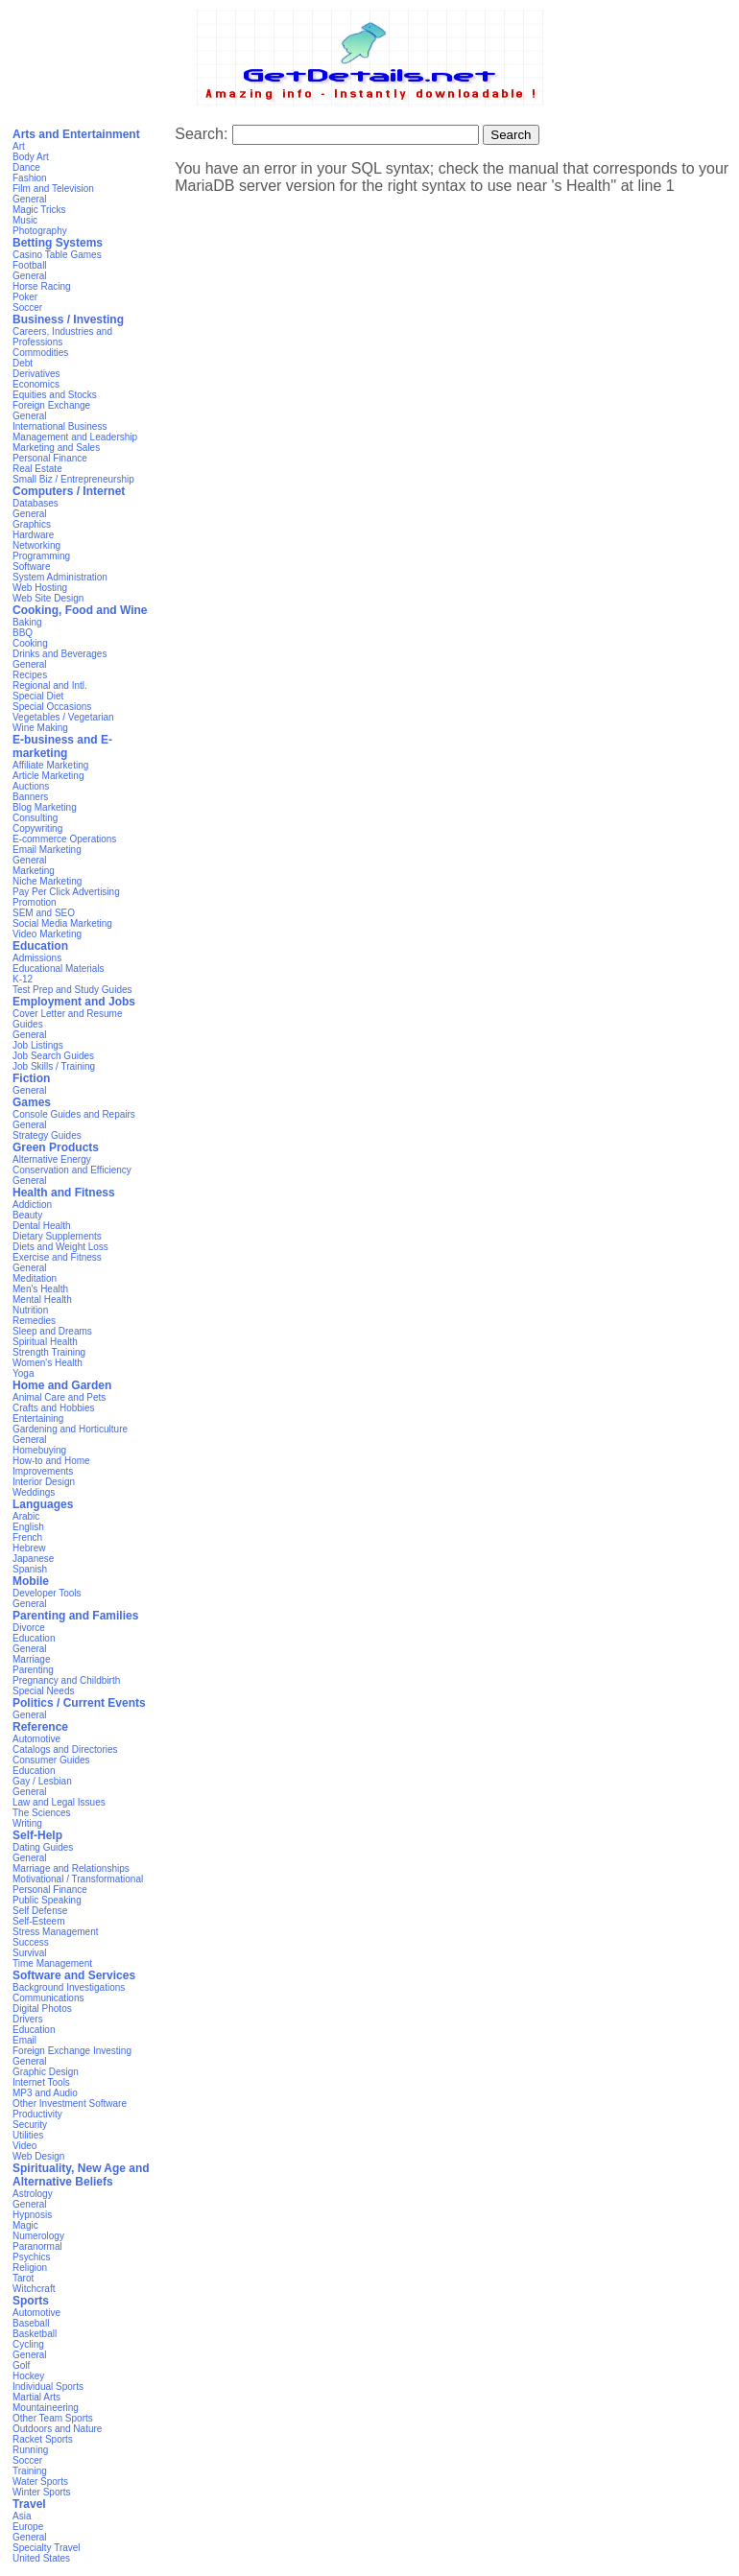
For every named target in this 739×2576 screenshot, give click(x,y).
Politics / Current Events (79, 1703)
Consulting (35, 818)
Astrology (32, 2193)
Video (24, 2145)
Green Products (55, 1147)
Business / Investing (68, 319)
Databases (35, 503)
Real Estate (37, 468)
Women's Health (47, 1363)
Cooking (30, 643)
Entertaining (37, 1418)
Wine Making (40, 727)
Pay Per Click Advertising (66, 891)
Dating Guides (42, 1847)
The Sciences (41, 1813)
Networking (36, 545)
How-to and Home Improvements (51, 1466)
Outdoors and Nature (57, 2428)
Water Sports (40, 2481)
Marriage (31, 1659)
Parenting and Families (75, 1615)
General (29, 199)
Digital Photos (42, 2008)
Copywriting (37, 828)
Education (40, 946)
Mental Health (42, 1299)
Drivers (27, 2019)
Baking (27, 622)
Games (31, 1102)
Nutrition (30, 1310)
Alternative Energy (51, 1159)
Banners (30, 797)
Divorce (28, 1627)
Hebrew (28, 1548)
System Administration (59, 577)
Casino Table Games (57, 254)
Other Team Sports (52, 2418)
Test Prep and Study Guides (72, 989)
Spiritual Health (45, 1341)
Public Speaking (47, 1900)
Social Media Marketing (62, 923)
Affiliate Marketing (50, 765)
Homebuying (39, 1450)
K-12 (22, 979)
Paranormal (37, 2246)
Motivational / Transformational (77, 1879)
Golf (21, 2365)
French (27, 1537)
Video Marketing (47, 934)
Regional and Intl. (49, 685)
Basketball (34, 2333)
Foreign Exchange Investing (71, 2050)
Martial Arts (36, 2397)
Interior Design (43, 1482)
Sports (30, 2300)
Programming (41, 556)
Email (24, 2040)
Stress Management (55, 1931)
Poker (24, 297)
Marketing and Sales (56, 447)
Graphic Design (45, 2072)
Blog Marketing (44, 807)
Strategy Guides (47, 1135)
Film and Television (53, 188)
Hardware (33, 535)
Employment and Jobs (73, 1001)
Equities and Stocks (54, 395)
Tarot (23, 2278)
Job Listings (37, 1045)
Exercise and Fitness (57, 1257)
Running (30, 2450)
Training (29, 2471)
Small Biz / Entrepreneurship (73, 479)
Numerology (38, 2236)
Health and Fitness (63, 1192)
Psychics (31, 2257)
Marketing (33, 870)
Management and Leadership (74, 437)
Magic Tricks (39, 209)
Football (29, 265)
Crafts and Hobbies (53, 1408)
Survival (29, 1953)
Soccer (27, 307)
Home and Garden (61, 1385)
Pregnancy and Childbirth (66, 1680)
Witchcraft (33, 2288)
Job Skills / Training (53, 1066)
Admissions (36, 958)
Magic (25, 2225)
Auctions (30, 786)
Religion (29, 2267)
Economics (36, 384)
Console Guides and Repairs (73, 1114)
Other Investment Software (69, 2103)
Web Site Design (47, 598)
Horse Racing (41, 286)
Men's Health (40, 1289)
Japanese (33, 1558)
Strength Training (48, 1352)
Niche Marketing (47, 881)
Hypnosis (32, 2215)
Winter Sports (41, 2492)
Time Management (52, 1963)
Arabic (25, 1516)
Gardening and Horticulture (70, 1429)
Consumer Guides (51, 1760)
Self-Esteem (38, 1921)
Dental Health (41, 1225)
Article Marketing (47, 775)
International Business (59, 426)
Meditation (34, 1278)
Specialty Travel (46, 2547)
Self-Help (37, 1835)
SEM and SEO (43, 913)
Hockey (28, 2376)
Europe (27, 2526)
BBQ (22, 632)
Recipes (29, 675)
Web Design (38, 2156)
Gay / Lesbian (42, 1781)
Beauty (27, 1215)
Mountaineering (45, 2407)
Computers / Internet (68, 491)
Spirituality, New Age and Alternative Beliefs (81, 2175)
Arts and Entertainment (76, 134)
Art (18, 146)
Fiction (31, 1078)
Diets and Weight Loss (60, 1246)
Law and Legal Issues (59, 1802)
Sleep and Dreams (52, 1331)
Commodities (40, 352)
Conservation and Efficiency (71, 1170)
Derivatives (36, 373)
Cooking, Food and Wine (80, 610)
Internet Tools (41, 2082)
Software (31, 566)
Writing (27, 1823)
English (28, 1527)
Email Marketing (47, 849)
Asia (21, 2516)
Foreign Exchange (51, 405)
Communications (47, 1998)
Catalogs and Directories (65, 1749)
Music (24, 220)
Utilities (27, 2135)
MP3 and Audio (45, 2093)
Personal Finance (49, 458)
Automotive (36, 1739)
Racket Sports (42, 2439)
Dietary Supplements (57, 1236)
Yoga (23, 1373)
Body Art (30, 157)
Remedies (34, 1320)
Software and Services (73, 1975)
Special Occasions (51, 706)
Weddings (33, 1492)
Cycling (28, 2344)
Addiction (32, 1204)
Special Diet (37, 696)
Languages (42, 1504)
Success (30, 1942)
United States (41, 2558)
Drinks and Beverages (59, 654)
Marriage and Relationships (71, 1868)
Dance (26, 167)
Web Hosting (39, 587)
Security (29, 2124)
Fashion (29, 178)
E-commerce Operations (64, 839)
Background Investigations (68, 1987)
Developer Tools (47, 1593)
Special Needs (43, 1691)
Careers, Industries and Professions (62, 336)
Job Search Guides (53, 1056)
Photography (39, 230)
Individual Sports (47, 2386)
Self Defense (39, 1910)
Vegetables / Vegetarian (63, 717)
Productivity (37, 2114)
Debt (22, 363)
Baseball (30, 2323)
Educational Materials (58, 968)
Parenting (33, 1670)
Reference (40, 1727)
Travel (29, 2504)
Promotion (34, 902)
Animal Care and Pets (59, 1397)
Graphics (31, 524)
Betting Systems (57, 242)
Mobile (30, 1581)
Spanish (29, 1569)
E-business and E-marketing (62, 746)
